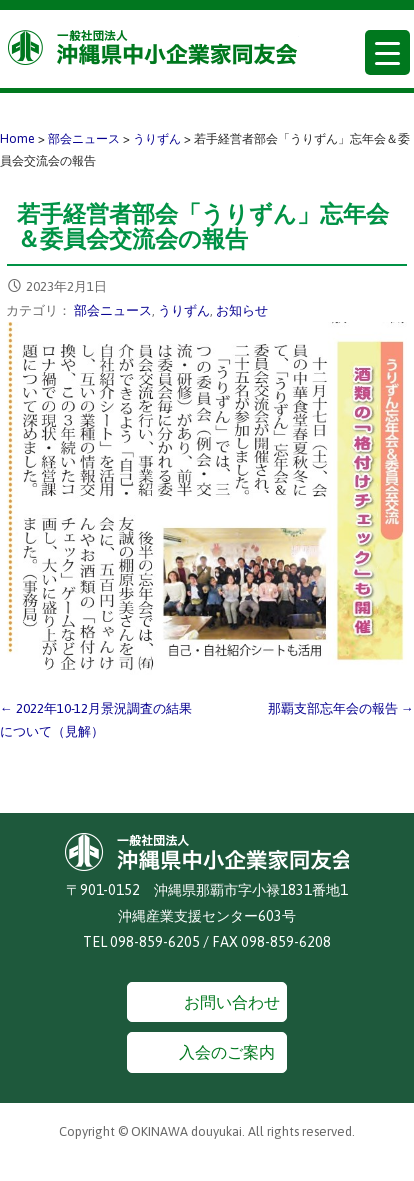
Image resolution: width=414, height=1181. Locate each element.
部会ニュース (113, 310)
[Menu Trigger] (387, 52)
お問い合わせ (232, 1002)
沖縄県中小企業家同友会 (153, 47)
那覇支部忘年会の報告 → (341, 708)
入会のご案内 (227, 1052)
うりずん (184, 310)
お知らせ (242, 310)
